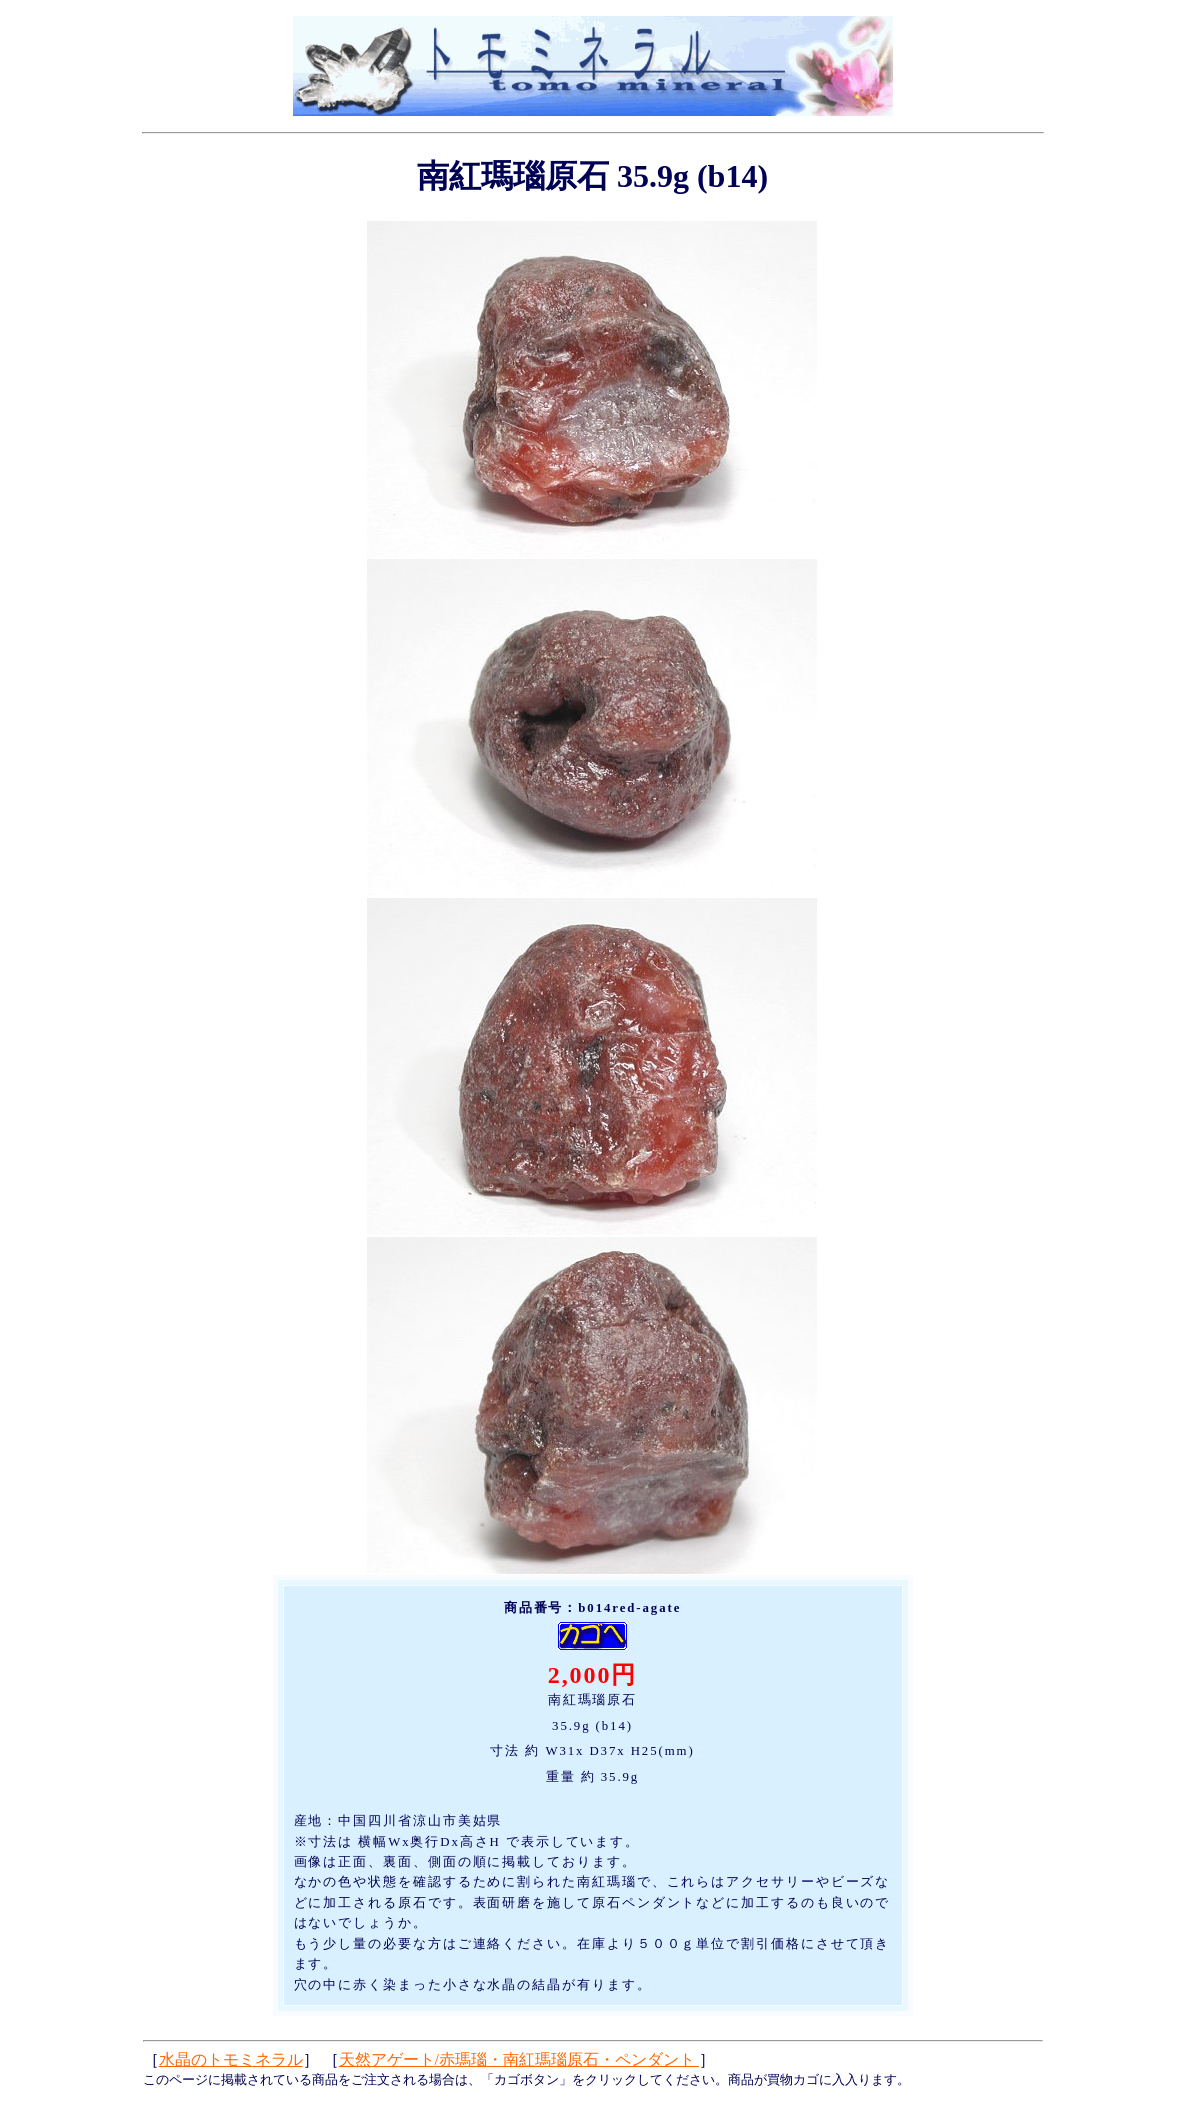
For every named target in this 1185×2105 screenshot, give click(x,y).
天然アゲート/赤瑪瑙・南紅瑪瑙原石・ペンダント (519, 2059)
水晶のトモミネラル (231, 2059)
